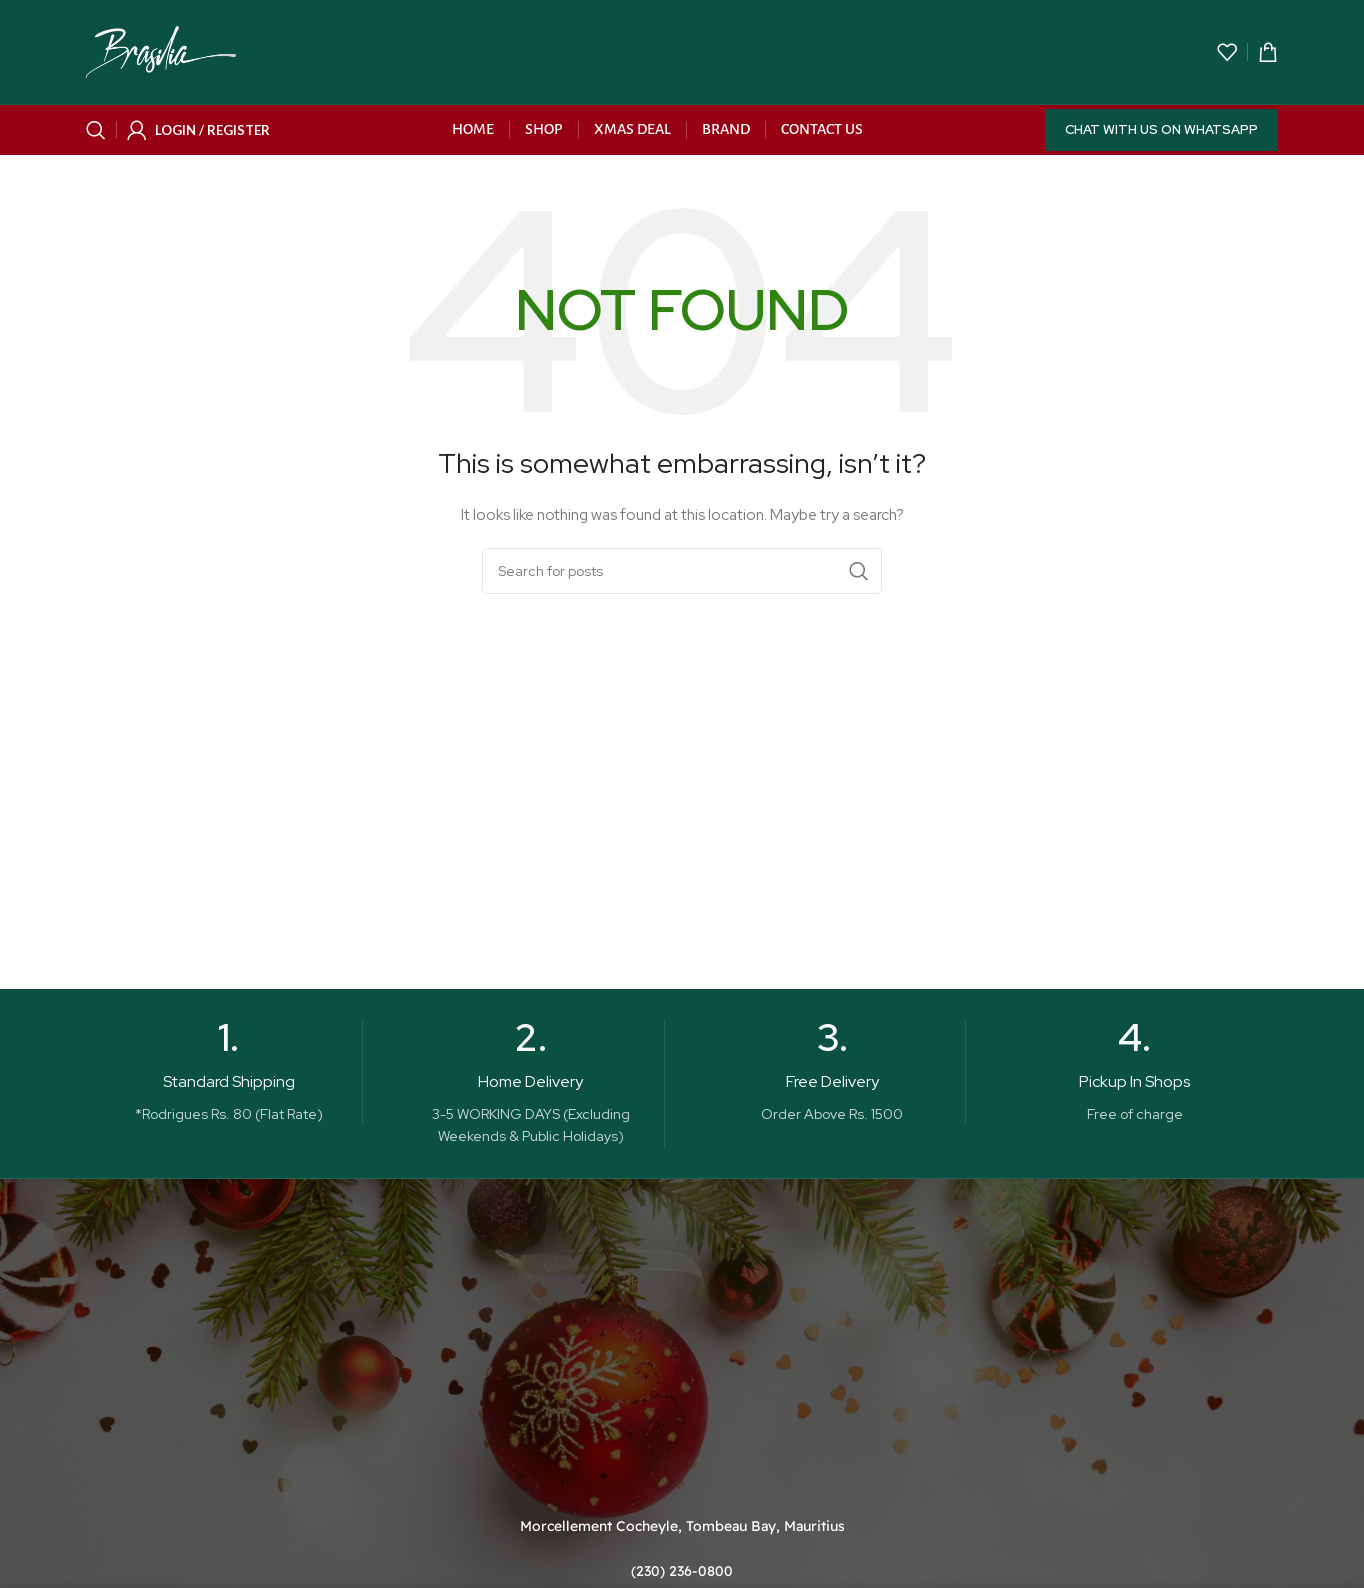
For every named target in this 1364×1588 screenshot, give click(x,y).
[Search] (96, 130)
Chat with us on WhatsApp (1161, 129)
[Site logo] (161, 51)
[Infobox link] (229, 1072)
